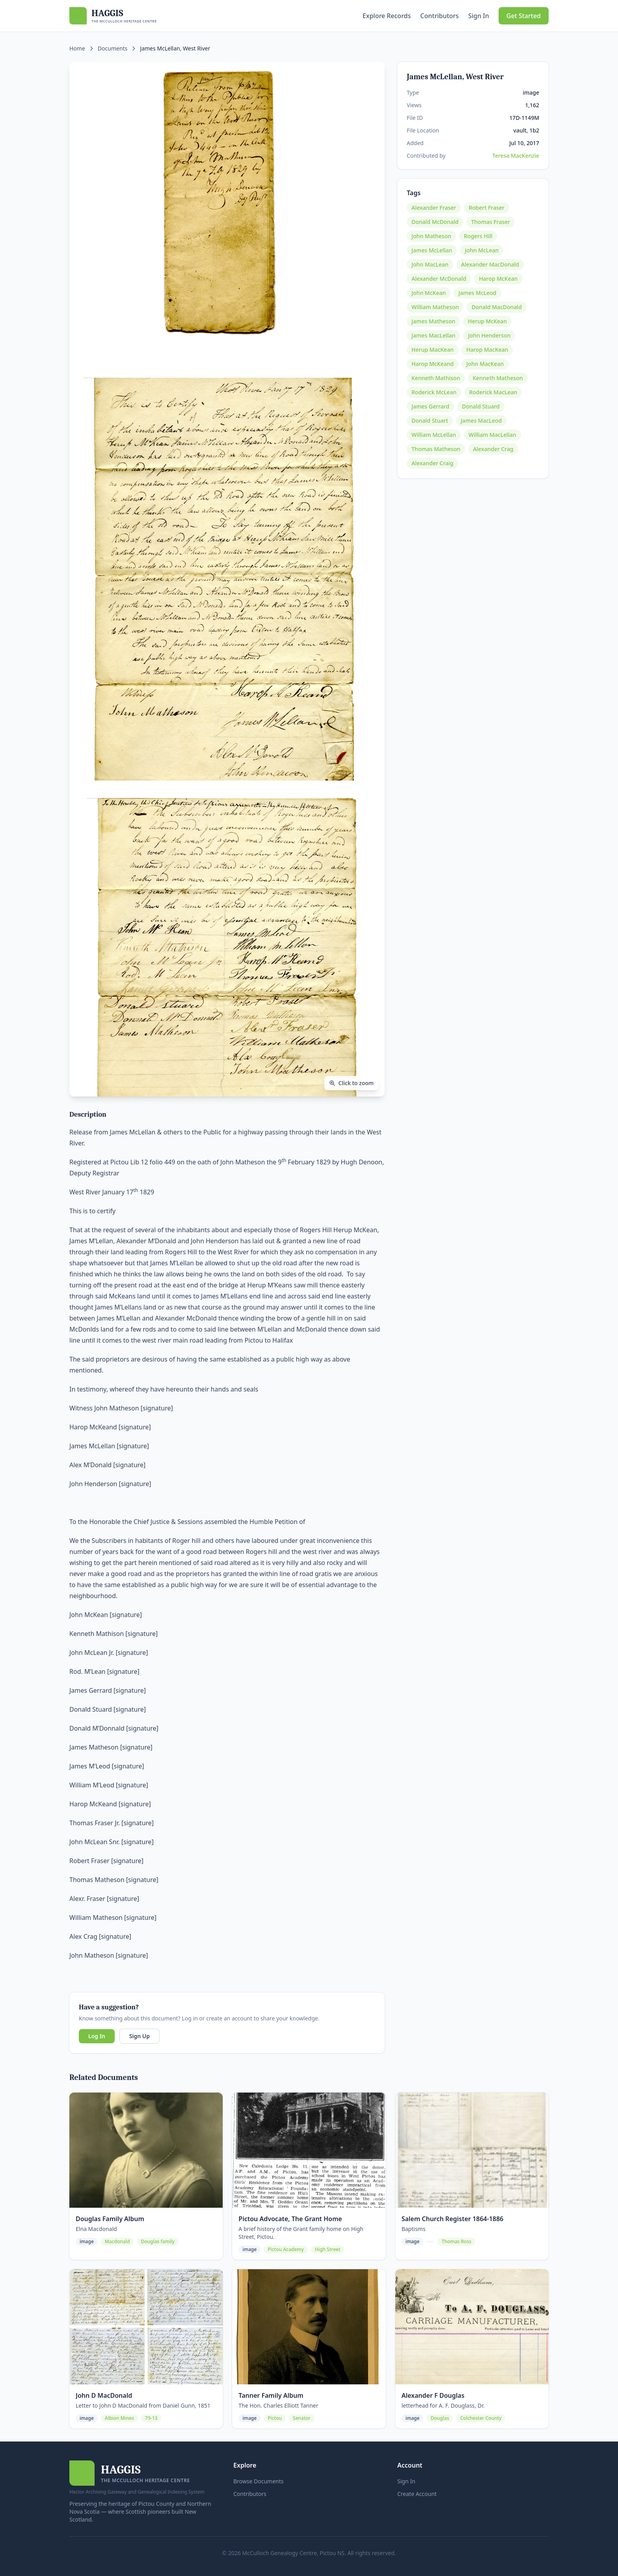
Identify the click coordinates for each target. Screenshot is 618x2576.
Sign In (478, 15)
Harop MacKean (487, 349)
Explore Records (387, 15)
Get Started (523, 15)
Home (77, 48)
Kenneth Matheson (498, 378)
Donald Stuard (481, 406)
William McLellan (433, 434)
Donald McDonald (434, 222)
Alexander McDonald (438, 278)
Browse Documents (258, 2481)
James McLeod (477, 293)
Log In (96, 2036)
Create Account (417, 2494)
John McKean (428, 293)
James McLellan (431, 250)
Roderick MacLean (493, 392)
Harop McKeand (432, 363)
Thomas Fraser (490, 222)
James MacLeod (481, 420)
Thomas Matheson (435, 449)
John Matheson (431, 236)
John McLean (482, 250)
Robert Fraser (486, 207)
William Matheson (435, 307)
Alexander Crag (493, 449)
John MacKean (485, 363)
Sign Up (139, 2036)
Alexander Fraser (433, 207)
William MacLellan (492, 434)
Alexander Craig (432, 463)
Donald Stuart (429, 420)
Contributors (439, 15)
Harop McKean (498, 278)
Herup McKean (487, 321)
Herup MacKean (432, 349)
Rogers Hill (478, 236)
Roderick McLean (433, 392)
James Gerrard (430, 406)
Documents (112, 48)
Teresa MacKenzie (515, 155)
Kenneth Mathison (435, 378)
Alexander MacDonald (490, 264)
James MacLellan (433, 335)
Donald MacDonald (496, 307)
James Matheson (433, 321)
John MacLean (430, 264)
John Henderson (489, 335)
